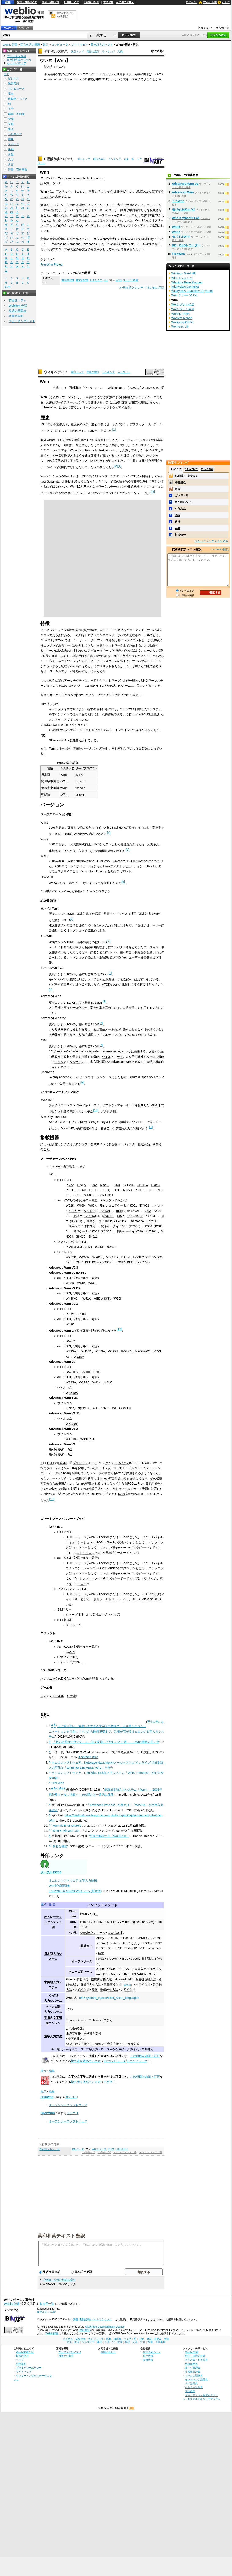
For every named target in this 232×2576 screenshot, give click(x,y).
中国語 (65, 748)
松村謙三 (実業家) (186, 475)
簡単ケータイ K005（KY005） (121, 1226)
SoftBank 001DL (151, 1599)
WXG (119, 280)
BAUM (125, 1257)
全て (6, 74)
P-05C (70, 1190)
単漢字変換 (68, 280)
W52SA (113, 1351)
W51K (86, 1298)
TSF (94, 1913)
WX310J (71, 1439)
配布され (158, 215)
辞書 (7, 2)
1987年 (125, 239)
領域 (46, 210)
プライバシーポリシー (28, 2367)
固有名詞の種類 (30, 44)
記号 (8, 287)
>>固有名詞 (88, 2152)
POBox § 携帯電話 (62, 1166)
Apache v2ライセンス (73, 1077)
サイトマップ (23, 2371)
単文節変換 (82, 280)
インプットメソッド (89, 730)
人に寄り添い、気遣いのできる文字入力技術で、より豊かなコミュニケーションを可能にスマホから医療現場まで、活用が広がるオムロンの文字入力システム (106, 1731)
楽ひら (108, 2020)
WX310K (72, 1392)
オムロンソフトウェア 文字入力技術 (73, 1880)
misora (120, 1210)
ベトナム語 (53, 2006)
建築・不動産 (16, 113)
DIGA (64, 1678)
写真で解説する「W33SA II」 (109, 1836)
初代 (97, 239)
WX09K (71, 1257)
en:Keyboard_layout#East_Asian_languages (109, 1998)
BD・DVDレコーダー (186, 245)
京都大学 (94, 191)
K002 (147, 1210)
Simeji (153, 1974)
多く (61, 220)
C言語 (74, 215)
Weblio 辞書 (210, 2)
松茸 (101, 1953)
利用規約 (21, 2363)
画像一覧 (129, 159)
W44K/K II (72, 1298)
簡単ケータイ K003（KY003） (93, 1215)
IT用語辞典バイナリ (59, 159)
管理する (82, 205)
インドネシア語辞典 (196, 2379)
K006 (148, 1226)
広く (113, 74)
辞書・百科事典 (17, 169)
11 (150, 1127)
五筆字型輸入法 (91, 1984)
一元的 (68, 205)
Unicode (118, 861)
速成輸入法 (82, 1989)
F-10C (104, 1190)
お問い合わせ (108, 2352)
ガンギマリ (181, 495)
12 (119, 1329)
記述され (87, 215)
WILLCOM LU (121, 1408)
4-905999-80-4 (88, 1757)
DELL (135, 1599)
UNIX (104, 74)
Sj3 (103, 1948)
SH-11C (142, 1184)
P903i (82, 1314)
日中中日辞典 (71, 2)
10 (95, 1110)
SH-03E (89, 1195)
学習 (132, 210)
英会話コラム (17, 300)
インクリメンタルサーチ (68, 1061)
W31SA (84, 1382)
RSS (131, 2408)
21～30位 (207, 469)
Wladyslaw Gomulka (185, 286)
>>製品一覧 (104, 2152)
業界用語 (13, 83)
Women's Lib (180, 326)
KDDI (67, 1200)
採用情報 (148, 2359)
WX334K (106, 1262)
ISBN (74, 1757)
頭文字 (95, 249)
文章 (43, 239)
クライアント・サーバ (141, 630)
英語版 (127, 1985)
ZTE (126, 1599)
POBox (147, 1943)
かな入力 (72, 2049)
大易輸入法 (128, 1989)
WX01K (97, 1257)
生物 (11, 149)
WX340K (112, 1257)
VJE (106, 280)
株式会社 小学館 (46, 2312)
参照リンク (47, 259)
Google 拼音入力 (77, 1979)
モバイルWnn (181, 236)
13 (51, 1499)
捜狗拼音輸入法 (101, 1979)
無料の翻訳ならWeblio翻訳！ (65, 14)
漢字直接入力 (77, 2038)
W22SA (71, 1382)
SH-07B (129, 1184)
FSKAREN (139, 1974)
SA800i (85, 1372)
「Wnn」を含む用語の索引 (59, 2279)
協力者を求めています (86, 2061)
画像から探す (66, 2355)
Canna (127, 1938)
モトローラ (82, 1583)
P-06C (81, 1190)
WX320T (72, 1423)
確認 (177, 515)
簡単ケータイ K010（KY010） (137, 1231)
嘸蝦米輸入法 (109, 1989)
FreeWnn (58, 1783)
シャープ (81, 1537)
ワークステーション (80, 220)
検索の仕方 (22, 2355)
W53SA (126, 1351)
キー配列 (57, 2049)
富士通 (100, 1468)
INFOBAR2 (142, 1351)
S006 (121, 1493)
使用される (107, 220)
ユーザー (99, 210)
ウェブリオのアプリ (69, 2352)
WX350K (143, 1262)
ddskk (111, 1969)
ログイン (191, 2)
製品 (45, 44)
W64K (92, 1283)
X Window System (61, 730)
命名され (126, 249)
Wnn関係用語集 (59, 1885)
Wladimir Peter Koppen (187, 282)
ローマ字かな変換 (112, 2049)
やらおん (180, 508)
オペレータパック (117, 1462)
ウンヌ (56, 183)
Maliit (110, 1922)
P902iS (70, 1314)
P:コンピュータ (137, 2061)
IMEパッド (78, 2149)
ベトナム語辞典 (194, 2387)
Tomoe (70, 2020)
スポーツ (13, 144)
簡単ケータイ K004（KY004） (107, 1221)
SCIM (120, 1922)
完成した (115, 239)
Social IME (115, 1948)
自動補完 (147, 2049)
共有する (85, 210)
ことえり (134, 1943)
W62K (70, 1205)
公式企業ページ (152, 2352)
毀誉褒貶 (180, 482)
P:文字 (108, 2082)
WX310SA (87, 1439)
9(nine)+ (83, 1408)
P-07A (70, 1184)
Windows (80, 834)
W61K (81, 1283)
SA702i (70, 1341)
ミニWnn (178, 201)
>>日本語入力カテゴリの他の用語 (141, 287)
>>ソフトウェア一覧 (150, 2152)
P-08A (81, 1184)
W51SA (100, 1351)
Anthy (100, 1938)
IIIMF (100, 861)
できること (148, 79)
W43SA (86, 1351)
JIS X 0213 (132, 861)
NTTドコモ (47, 1462)
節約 (55, 210)
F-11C (116, 1190)
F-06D (101, 1195)
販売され (158, 225)
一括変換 (135, 79)
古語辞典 (108, 2)
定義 (177, 528)
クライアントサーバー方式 (105, 205)
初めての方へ (205, 27)
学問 (11, 119)
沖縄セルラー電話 (86, 1200)
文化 (11, 124)
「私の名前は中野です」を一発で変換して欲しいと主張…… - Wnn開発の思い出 (106, 1742)
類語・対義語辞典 (27, 2)
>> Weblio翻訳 (219, 549)
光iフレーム (73, 1625)
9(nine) (70, 1408)
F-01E (150, 1190)
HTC (69, 1537)
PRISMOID (134, 1215)
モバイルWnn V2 (183, 209)
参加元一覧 (222, 27)
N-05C (127, 1190)
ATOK (106, 984)
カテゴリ (71, 2097)
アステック (63, 191)
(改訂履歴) (84, 2330)
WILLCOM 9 (100, 1408)
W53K (70, 1283)
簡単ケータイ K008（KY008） (93, 1231)
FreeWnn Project (51, 264)
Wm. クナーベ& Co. (184, 295)
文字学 (81, 2076)
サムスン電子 (109, 1547)
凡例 (120, 51)
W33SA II (72, 1351)
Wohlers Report (181, 318)
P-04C (155, 1184)
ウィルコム (64, 1252)
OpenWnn (47, 2113)
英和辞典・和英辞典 (196, 2359)
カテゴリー (123, 372)
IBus (92, 1922)
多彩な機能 (60, 1846)
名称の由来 (141, 74)
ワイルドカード (112, 1056)
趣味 (11, 139)
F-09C (93, 1190)
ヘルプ (226, 2)
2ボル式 (71, 1998)
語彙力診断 (16, 316)
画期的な (148, 239)
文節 (85, 249)
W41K (96, 1382)
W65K (92, 1205)
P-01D (139, 1190)
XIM (84, 1927)
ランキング (108, 51)
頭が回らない (183, 502)
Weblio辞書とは (25, 2352)
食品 (11, 154)
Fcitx (83, 1922)
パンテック (149, 1578)
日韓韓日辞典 (91, 2)
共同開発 (118, 191)
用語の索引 (93, 51)
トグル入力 (96, 280)
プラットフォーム (85, 1462)
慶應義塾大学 (80, 424)
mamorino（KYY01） (144, 1221)
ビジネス (13, 78)
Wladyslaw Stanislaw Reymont (192, 291)
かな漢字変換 (103, 397)
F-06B (116, 1184)
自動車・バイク (17, 98)
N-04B (104, 1184)
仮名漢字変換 (53, 74)
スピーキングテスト (22, 321)
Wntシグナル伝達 (183, 304)
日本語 (87, 397)
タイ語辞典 (191, 2383)
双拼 (95, 1989)
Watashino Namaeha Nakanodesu (81, 178)
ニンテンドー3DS (52, 1695)
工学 (11, 108)
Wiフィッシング (182, 277)
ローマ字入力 (89, 2049)
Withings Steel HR (183, 273)
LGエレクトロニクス (86, 1552)
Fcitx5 (100, 1958)
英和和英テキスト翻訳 (61, 2235)
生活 (11, 129)
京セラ (97, 1599)
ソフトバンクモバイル (72, 1241)
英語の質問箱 (17, 310)
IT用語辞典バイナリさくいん (95, 2319)
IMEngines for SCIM (139, 1922)
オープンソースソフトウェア (68, 2105)
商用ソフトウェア (131, 225)
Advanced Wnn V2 (185, 183)
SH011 (93, 1236)
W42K (108, 1382)
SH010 (80, 1236)
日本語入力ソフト (102, 44)
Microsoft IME (120, 1974)
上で (97, 220)
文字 (71, 2076)
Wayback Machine (123, 1891)
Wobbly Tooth (180, 314)
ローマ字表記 (67, 249)
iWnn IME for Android (67, 1825)
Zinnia (82, 2020)
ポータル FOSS (50, 1872)
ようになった (123, 220)
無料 (146, 215)
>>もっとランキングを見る (211, 540)
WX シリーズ (99, 2149)
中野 (99, 79)
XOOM (70, 1651)
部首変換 (133, 2044)
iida (103, 1200)
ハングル (53, 1995)
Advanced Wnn (183, 192)
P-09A (93, 1184)
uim (159, 1922)
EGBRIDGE (143, 1938)
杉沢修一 (180, 534)
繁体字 (45, 788)
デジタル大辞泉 (56, 51)
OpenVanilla (116, 1932)
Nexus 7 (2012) (67, 1657)
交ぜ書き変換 (92, 2033)
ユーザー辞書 (117, 210)
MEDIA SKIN (102, 1298)
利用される (123, 74)
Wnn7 (176, 231)
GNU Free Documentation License (105, 2326)
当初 (133, 239)
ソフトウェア (79, 44)
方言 (11, 164)
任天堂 (71, 1695)
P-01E (76, 1195)
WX (159, 1948)
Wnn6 (89, 225)
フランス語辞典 (194, 2375)
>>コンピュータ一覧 (124, 2152)
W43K (70, 1324)
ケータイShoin (59, 1473)
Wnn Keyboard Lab (66, 1830)
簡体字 (45, 781)
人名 (11, 159)
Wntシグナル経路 (183, 309)
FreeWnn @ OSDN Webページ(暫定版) (75, 1891)
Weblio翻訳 (191, 2363)
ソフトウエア (82, 74)
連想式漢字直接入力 (79, 2044)
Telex (69, 2009)
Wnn (151, 1948)
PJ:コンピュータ (115, 2061)
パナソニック (151, 1594)
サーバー (55, 205)
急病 (177, 489)
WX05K (84, 1257)
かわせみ (123, 1969)
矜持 (177, 521)
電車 (11, 93)
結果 (138, 210)
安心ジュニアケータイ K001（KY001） (126, 1205)
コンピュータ (60, 44)
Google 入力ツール (92, 1932)
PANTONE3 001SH (79, 1247)
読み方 (44, 183)
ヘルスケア (15, 134)
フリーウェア (125, 215)
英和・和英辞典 (50, 2)
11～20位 (191, 469)
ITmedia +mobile (127, 1794)
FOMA (62, 1462)
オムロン (80, 191)
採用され (132, 205)
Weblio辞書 (51, 2333)
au (59, 1200)
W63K (81, 1205)
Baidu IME (113, 1938)
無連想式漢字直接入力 (110, 2044)
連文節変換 (56, 239)
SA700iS (72, 1372)
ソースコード (105, 215)
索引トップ (77, 51)
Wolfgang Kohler (182, 322)
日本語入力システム (134, 397)
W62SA (79, 1356)
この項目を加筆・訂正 (145, 2056)
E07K (120, 1215)
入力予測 (111, 925)
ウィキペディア (56, 372)
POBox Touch (105, 1542)
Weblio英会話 (18, 305)
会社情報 (148, 2355)
